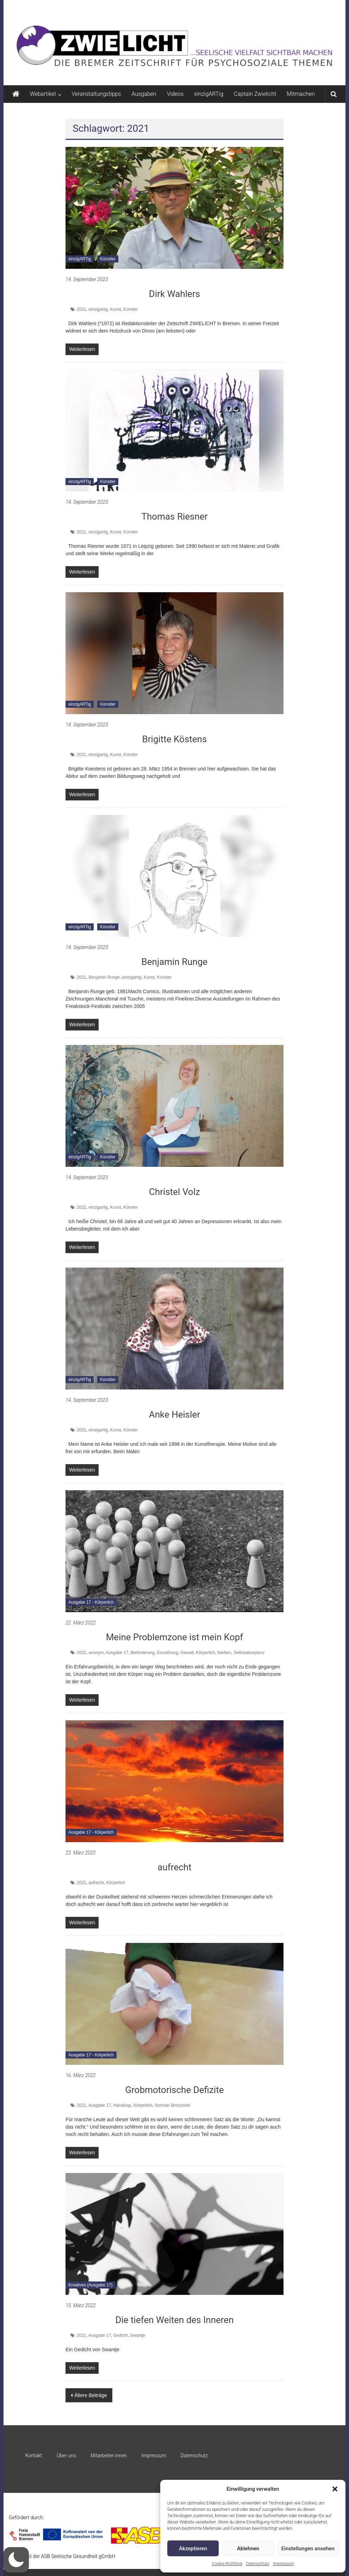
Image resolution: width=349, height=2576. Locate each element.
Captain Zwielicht (255, 94)
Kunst (115, 309)
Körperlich (205, 1652)
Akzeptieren (193, 2548)
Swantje (137, 2335)
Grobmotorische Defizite (174, 2090)
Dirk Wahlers (174, 294)
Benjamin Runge (175, 961)
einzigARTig (208, 94)
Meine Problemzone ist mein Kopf (174, 1637)
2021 (81, 309)
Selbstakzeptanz (248, 1652)
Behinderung (143, 1652)
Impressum (283, 2563)
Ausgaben (143, 94)
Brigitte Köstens (174, 739)
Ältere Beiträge (90, 2395)
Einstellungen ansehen (308, 2548)
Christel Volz (174, 1192)
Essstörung (167, 1652)
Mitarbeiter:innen (109, 2455)
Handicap (122, 2105)
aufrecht (174, 1867)
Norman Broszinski (173, 2105)
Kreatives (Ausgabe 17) (90, 2285)
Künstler (108, 258)
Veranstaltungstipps (96, 94)
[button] (334, 2489)
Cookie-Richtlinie (227, 2563)
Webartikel (43, 94)
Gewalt (186, 1652)
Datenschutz (257, 2563)
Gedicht (120, 2335)
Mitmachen (300, 94)
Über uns (66, 2455)
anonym (96, 1652)
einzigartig (98, 309)
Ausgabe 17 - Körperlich (91, 1602)
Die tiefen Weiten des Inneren (174, 2320)
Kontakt (33, 2455)
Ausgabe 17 (117, 1652)
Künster (130, 309)
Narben (224, 1652)
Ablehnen (248, 2548)
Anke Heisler (174, 1414)
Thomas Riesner (174, 516)
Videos (175, 94)
